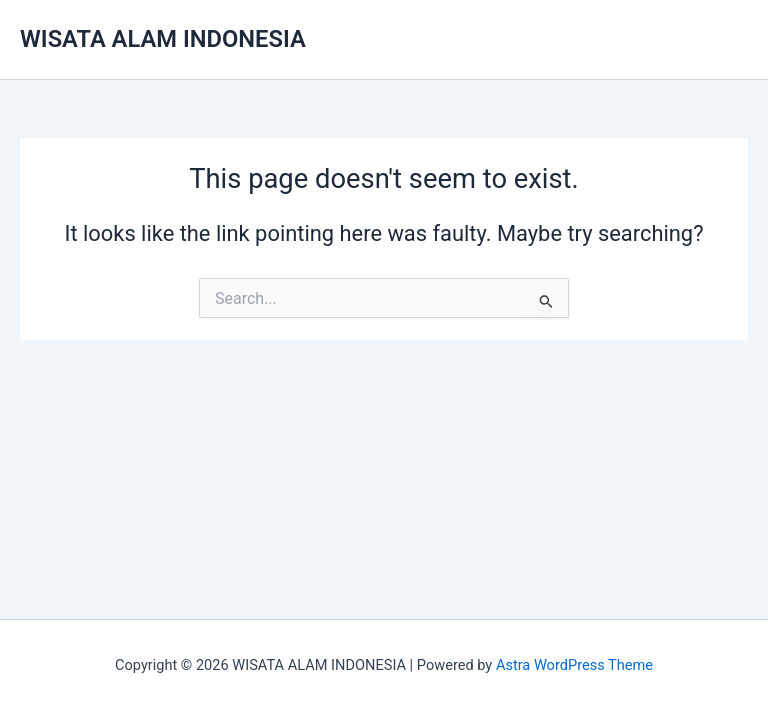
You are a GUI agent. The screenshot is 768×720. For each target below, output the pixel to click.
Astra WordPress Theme (574, 665)
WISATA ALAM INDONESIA (163, 39)
